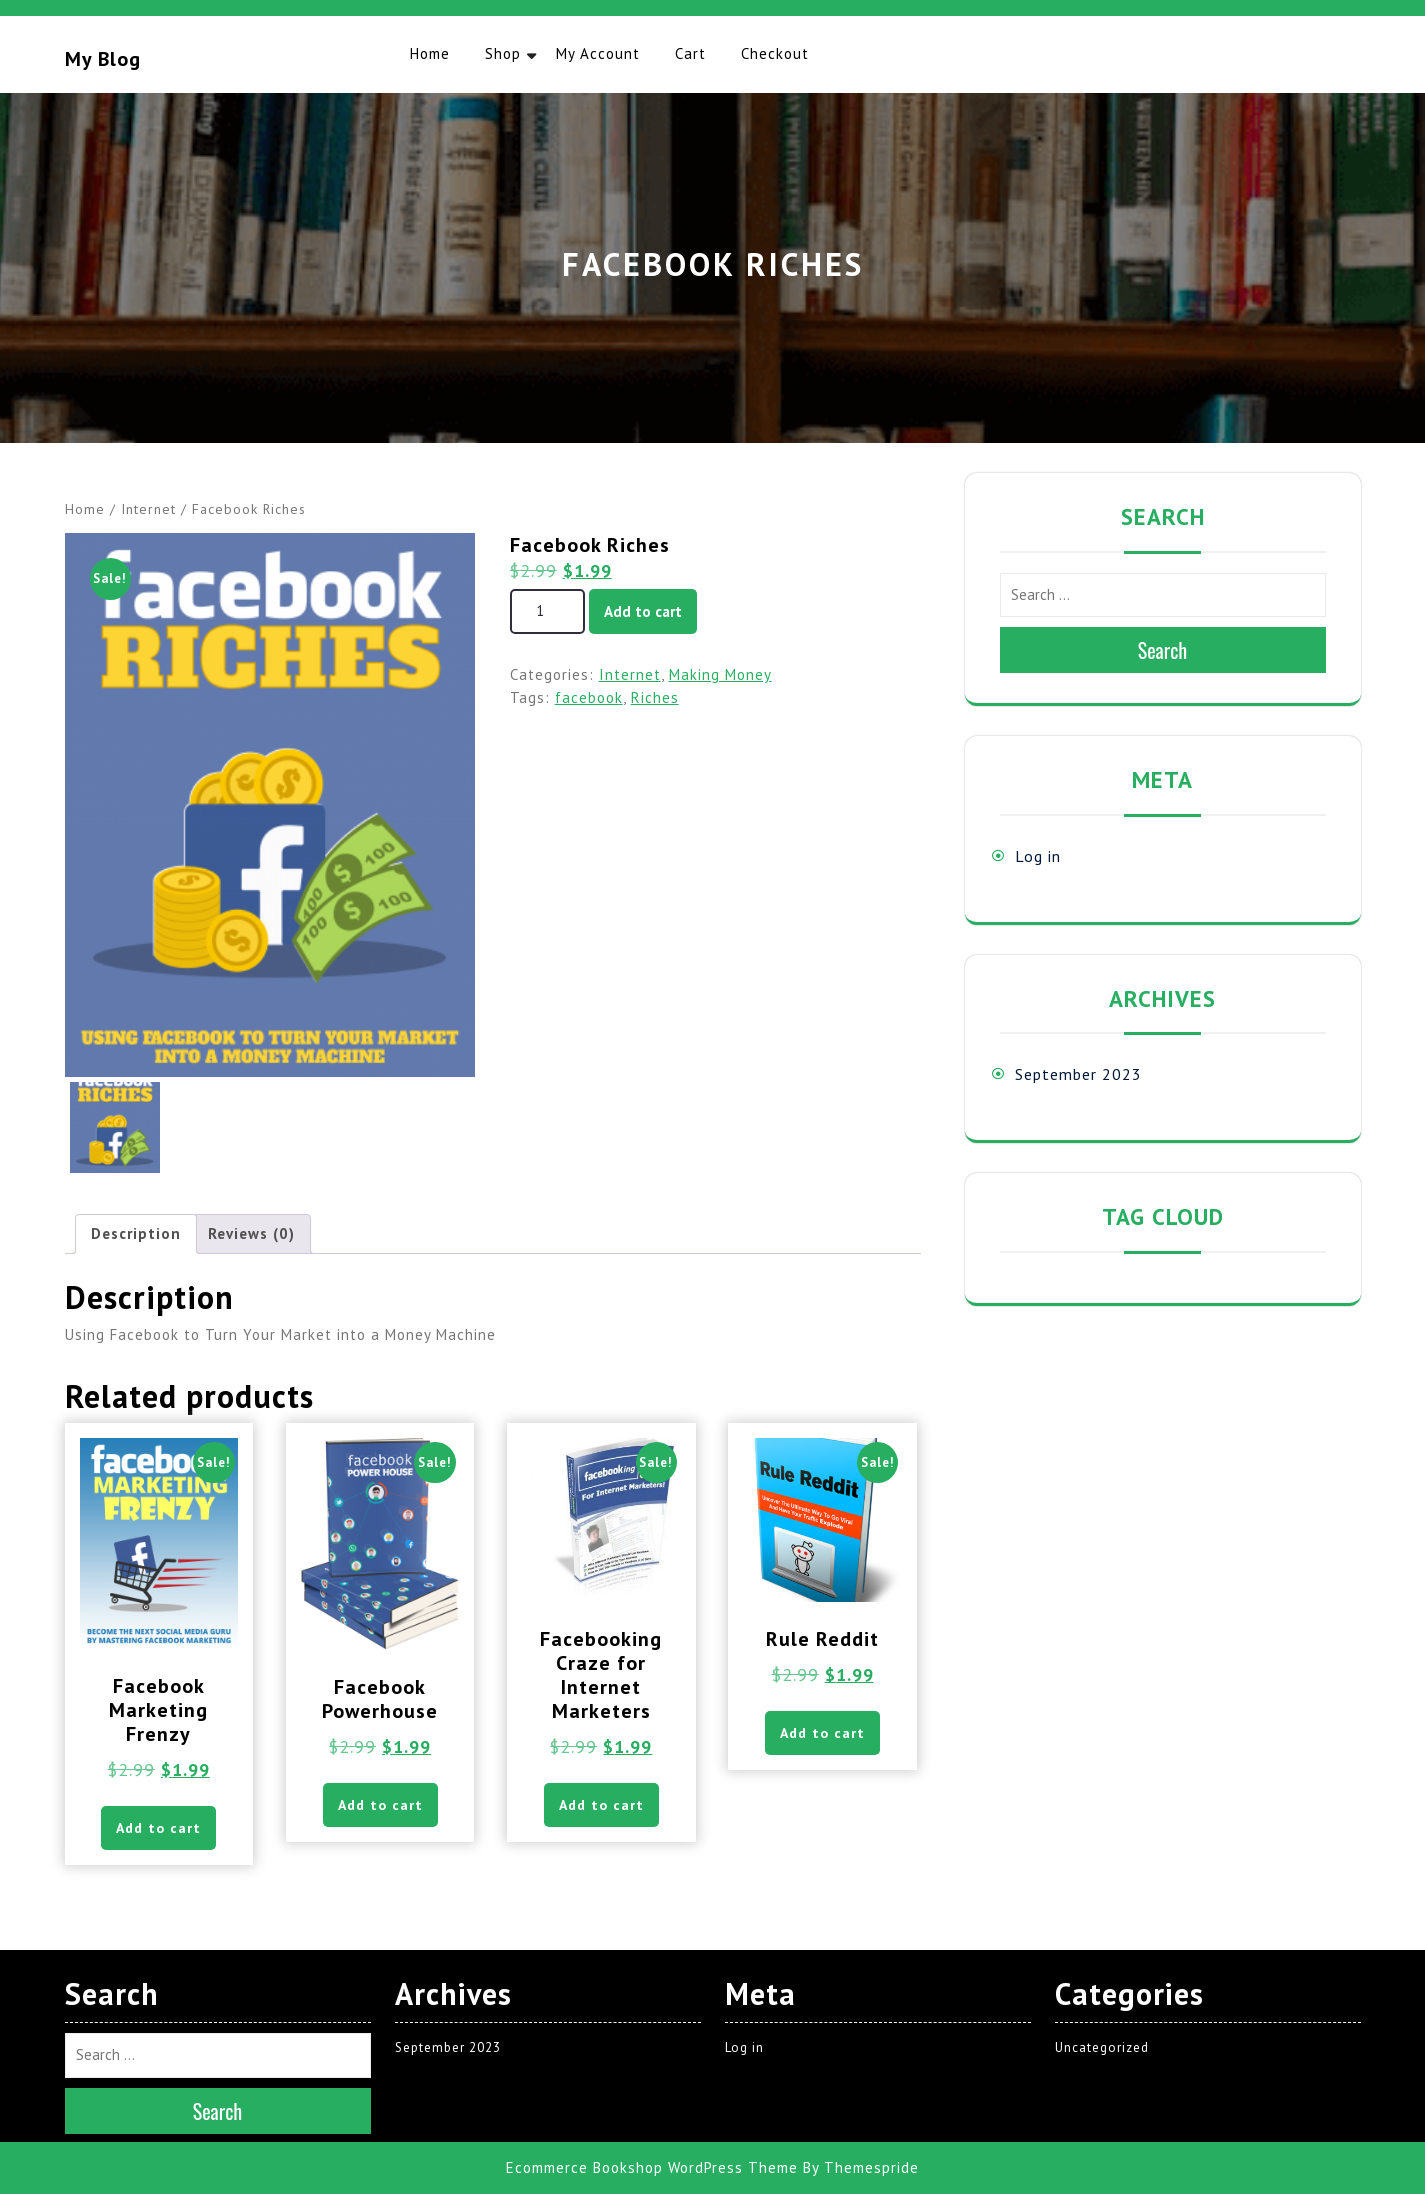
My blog (103, 59)
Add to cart (643, 611)
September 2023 (1078, 1074)
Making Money (720, 674)
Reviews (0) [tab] (251, 1233)
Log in (1038, 856)
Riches (655, 697)
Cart (690, 53)
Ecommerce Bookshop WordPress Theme (652, 2167)
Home (430, 53)
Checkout (775, 53)
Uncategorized (1102, 2047)
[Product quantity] (547, 611)
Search (1163, 650)
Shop (503, 53)
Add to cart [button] (158, 1828)
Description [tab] (136, 1233)
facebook (589, 697)
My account (598, 53)
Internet (148, 509)
